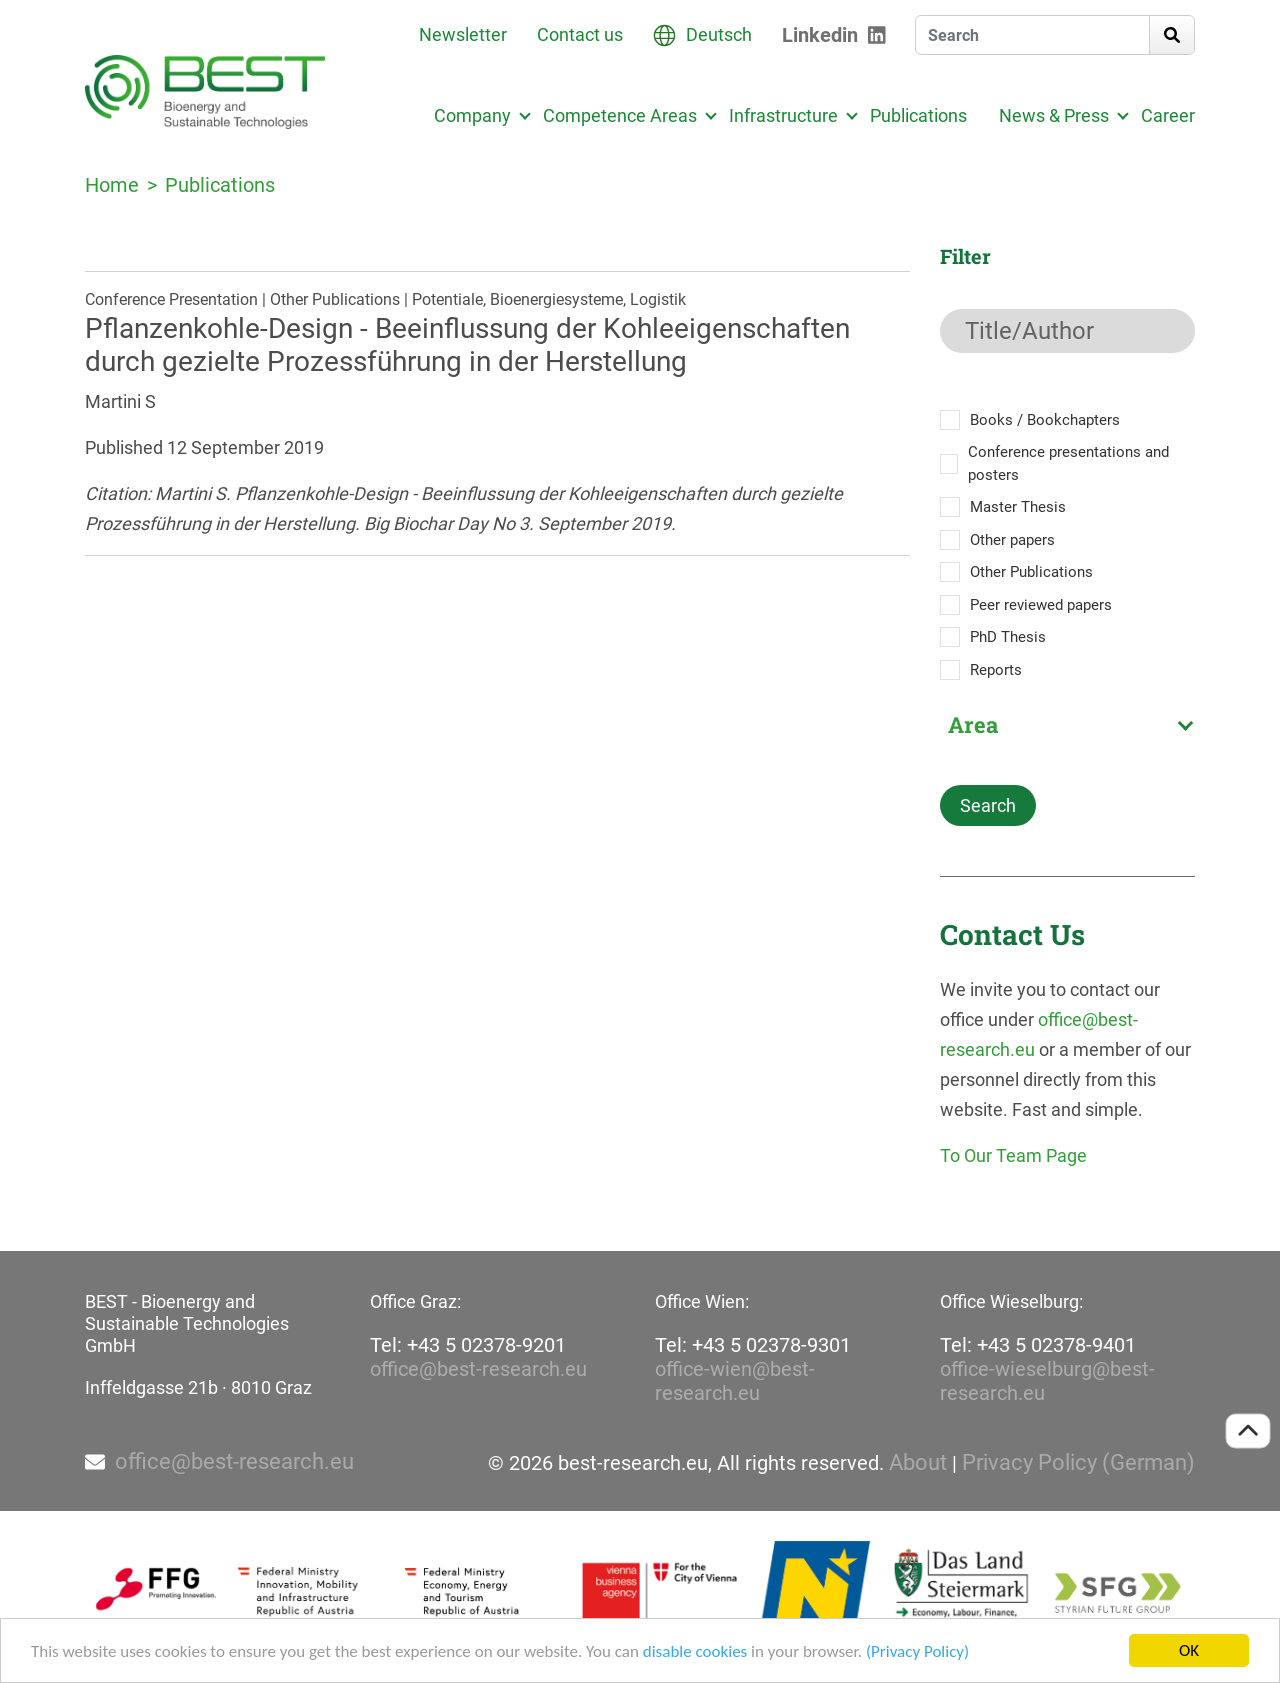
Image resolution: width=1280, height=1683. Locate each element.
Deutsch (719, 34)
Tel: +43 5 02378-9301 (753, 1345)
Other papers (1012, 540)
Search (988, 805)
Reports (996, 670)
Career (1168, 115)
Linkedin (820, 35)
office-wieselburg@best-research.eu (1047, 1381)
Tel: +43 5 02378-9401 (1038, 1345)
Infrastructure (783, 115)
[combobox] (1067, 725)
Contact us (580, 34)
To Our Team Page (1013, 1155)
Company (472, 115)
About (918, 1463)
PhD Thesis (1008, 637)
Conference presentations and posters (1068, 463)
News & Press (1054, 115)
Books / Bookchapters (1045, 420)
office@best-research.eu (478, 1369)
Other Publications (1031, 572)
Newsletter (463, 34)
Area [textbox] (973, 725)
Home (112, 185)
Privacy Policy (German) (1078, 1463)
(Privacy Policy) (917, 1653)
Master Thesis (1018, 507)
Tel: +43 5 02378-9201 (468, 1345)
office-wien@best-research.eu (735, 1381)
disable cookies (695, 1653)
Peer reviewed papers (1041, 605)
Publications (918, 115)
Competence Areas (620, 115)
